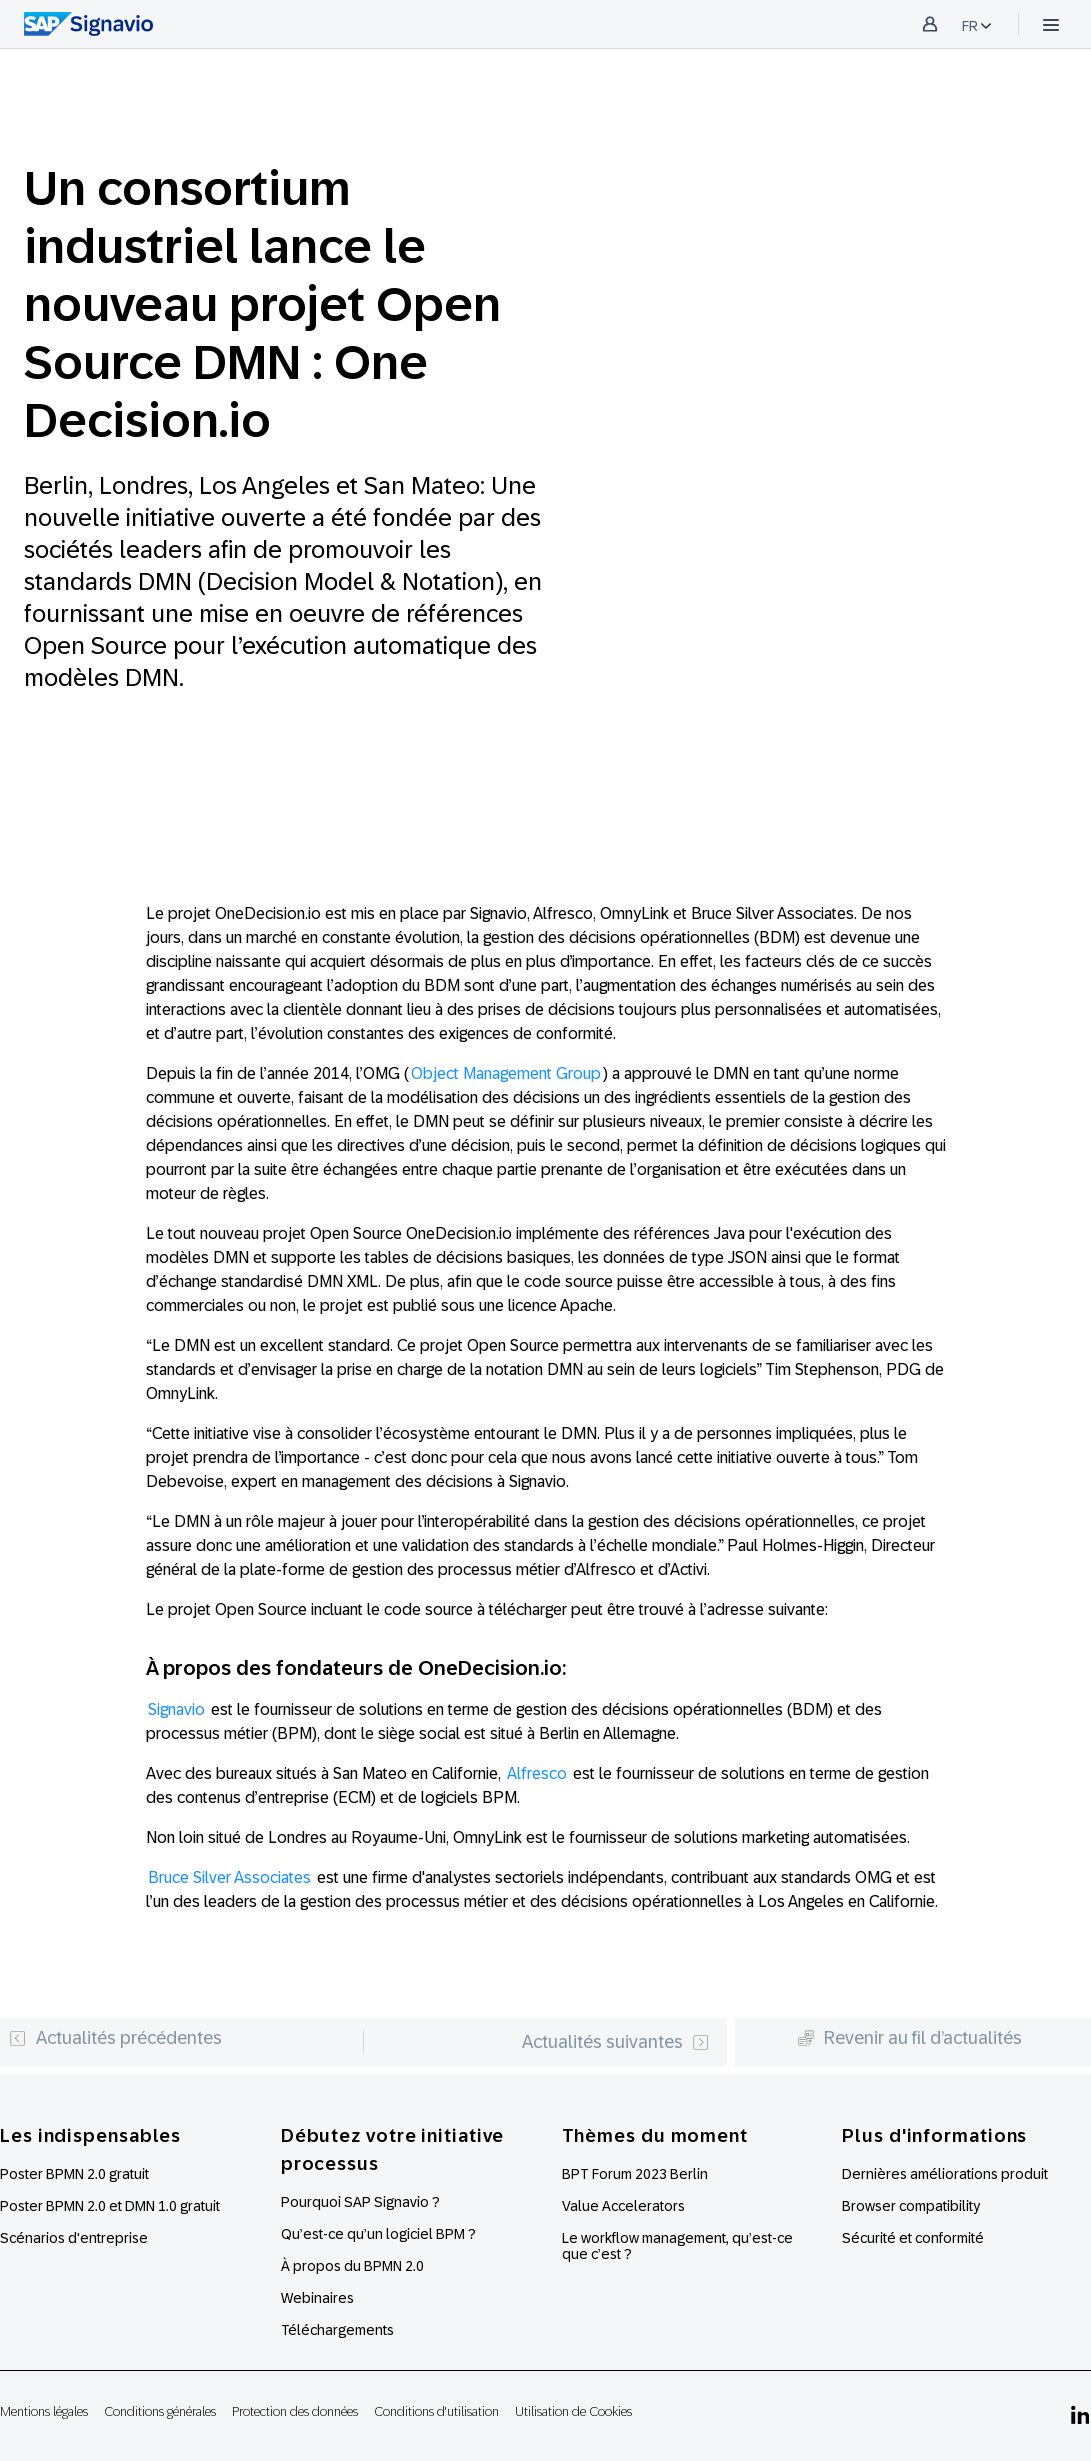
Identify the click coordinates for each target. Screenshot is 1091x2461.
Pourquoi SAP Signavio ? (360, 2202)
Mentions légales (44, 2411)
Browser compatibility (911, 2206)
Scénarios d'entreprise (74, 2238)
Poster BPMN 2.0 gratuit (74, 2174)
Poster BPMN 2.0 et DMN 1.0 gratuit (110, 2206)
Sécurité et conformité (913, 2238)
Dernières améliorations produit (945, 2174)
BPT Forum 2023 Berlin (635, 2174)
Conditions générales (160, 2411)
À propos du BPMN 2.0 (352, 2266)
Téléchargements (337, 2330)
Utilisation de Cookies (573, 2411)
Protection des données (295, 2411)
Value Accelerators (623, 2206)
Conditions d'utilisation (436, 2411)
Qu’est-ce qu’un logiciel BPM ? (378, 2234)
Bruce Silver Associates (229, 1877)
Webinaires (317, 2298)
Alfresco (537, 1773)
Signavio (176, 1709)
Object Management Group (506, 1073)
